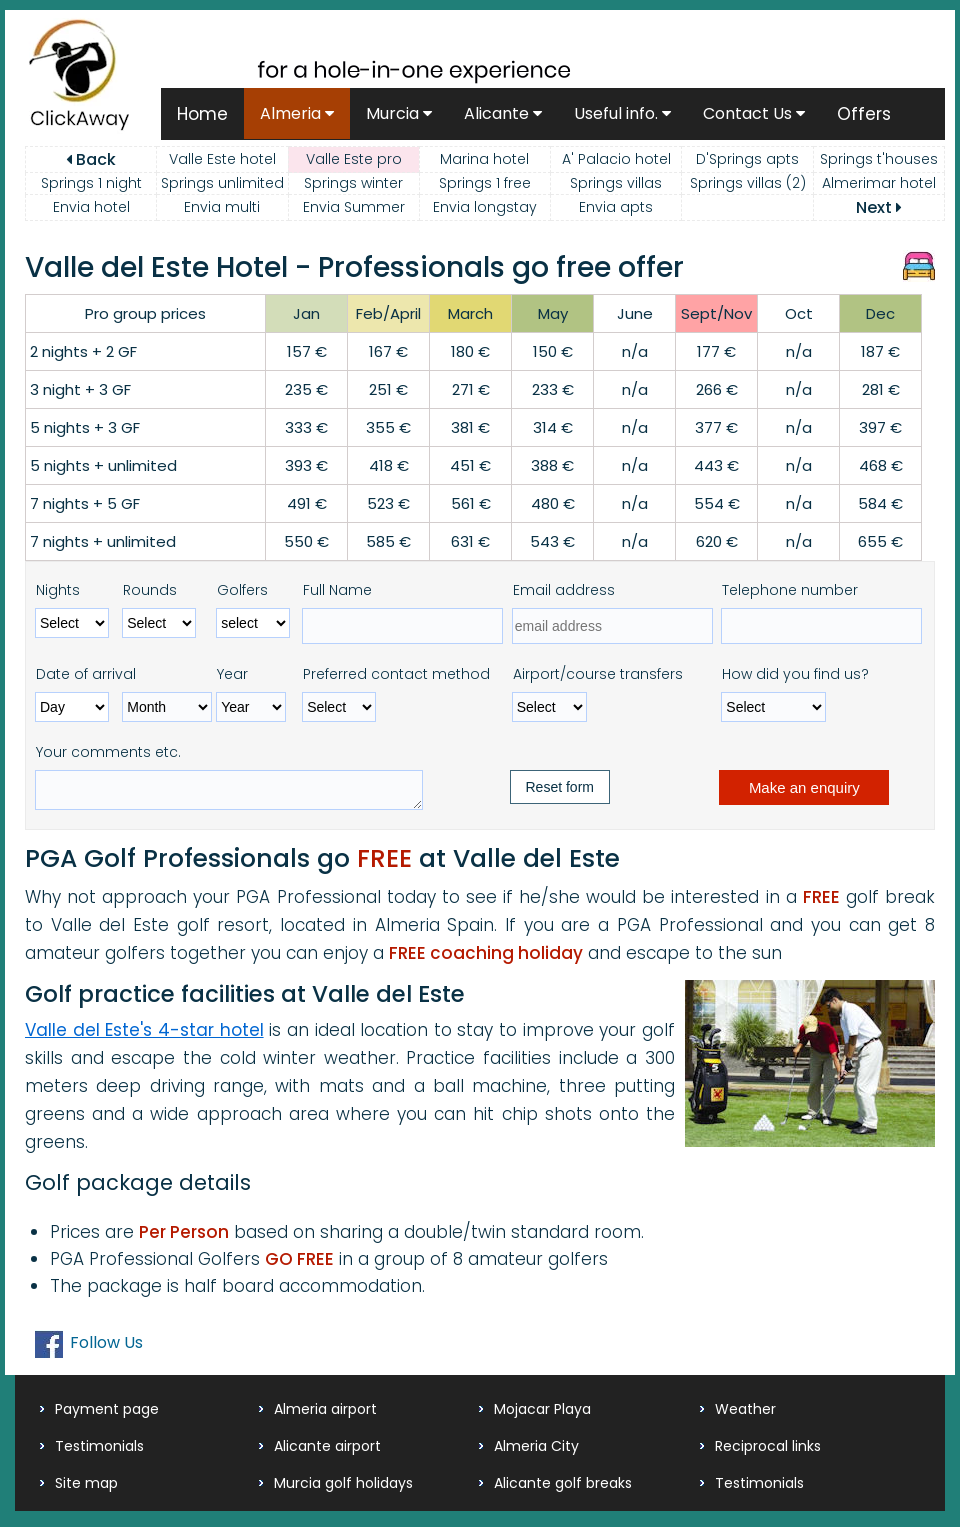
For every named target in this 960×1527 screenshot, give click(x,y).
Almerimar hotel (879, 183)
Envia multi (222, 207)
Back (91, 159)
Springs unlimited (222, 183)
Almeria (297, 113)
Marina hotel (484, 159)
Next (879, 207)
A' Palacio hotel (616, 159)
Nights (58, 590)
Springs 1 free (485, 183)
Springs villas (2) (748, 183)
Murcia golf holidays (343, 1489)
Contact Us (754, 113)
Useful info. (622, 113)
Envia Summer (354, 207)
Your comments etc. (108, 752)
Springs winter (353, 183)
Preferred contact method (396, 674)
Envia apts (616, 207)
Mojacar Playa (542, 1415)
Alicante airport (327, 1452)
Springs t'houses (879, 159)
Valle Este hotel (222, 159)
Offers (864, 114)
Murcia (399, 113)
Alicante (503, 113)
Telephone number (790, 590)
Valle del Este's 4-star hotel (144, 1036)
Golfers (242, 590)
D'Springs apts (747, 159)
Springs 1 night (91, 183)
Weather (745, 1415)
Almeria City (536, 1452)
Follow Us (106, 1348)
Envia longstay (485, 207)
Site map (86, 1489)
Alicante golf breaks (563, 1489)
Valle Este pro (354, 159)
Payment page (107, 1415)
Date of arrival (86, 674)
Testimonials (99, 1452)
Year (232, 674)
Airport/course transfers (598, 674)
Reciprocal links (768, 1452)
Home (202, 114)
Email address (564, 590)
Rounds (150, 590)
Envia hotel (91, 207)
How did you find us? (795, 674)
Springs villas (616, 183)
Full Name (337, 590)
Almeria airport (325, 1415)
